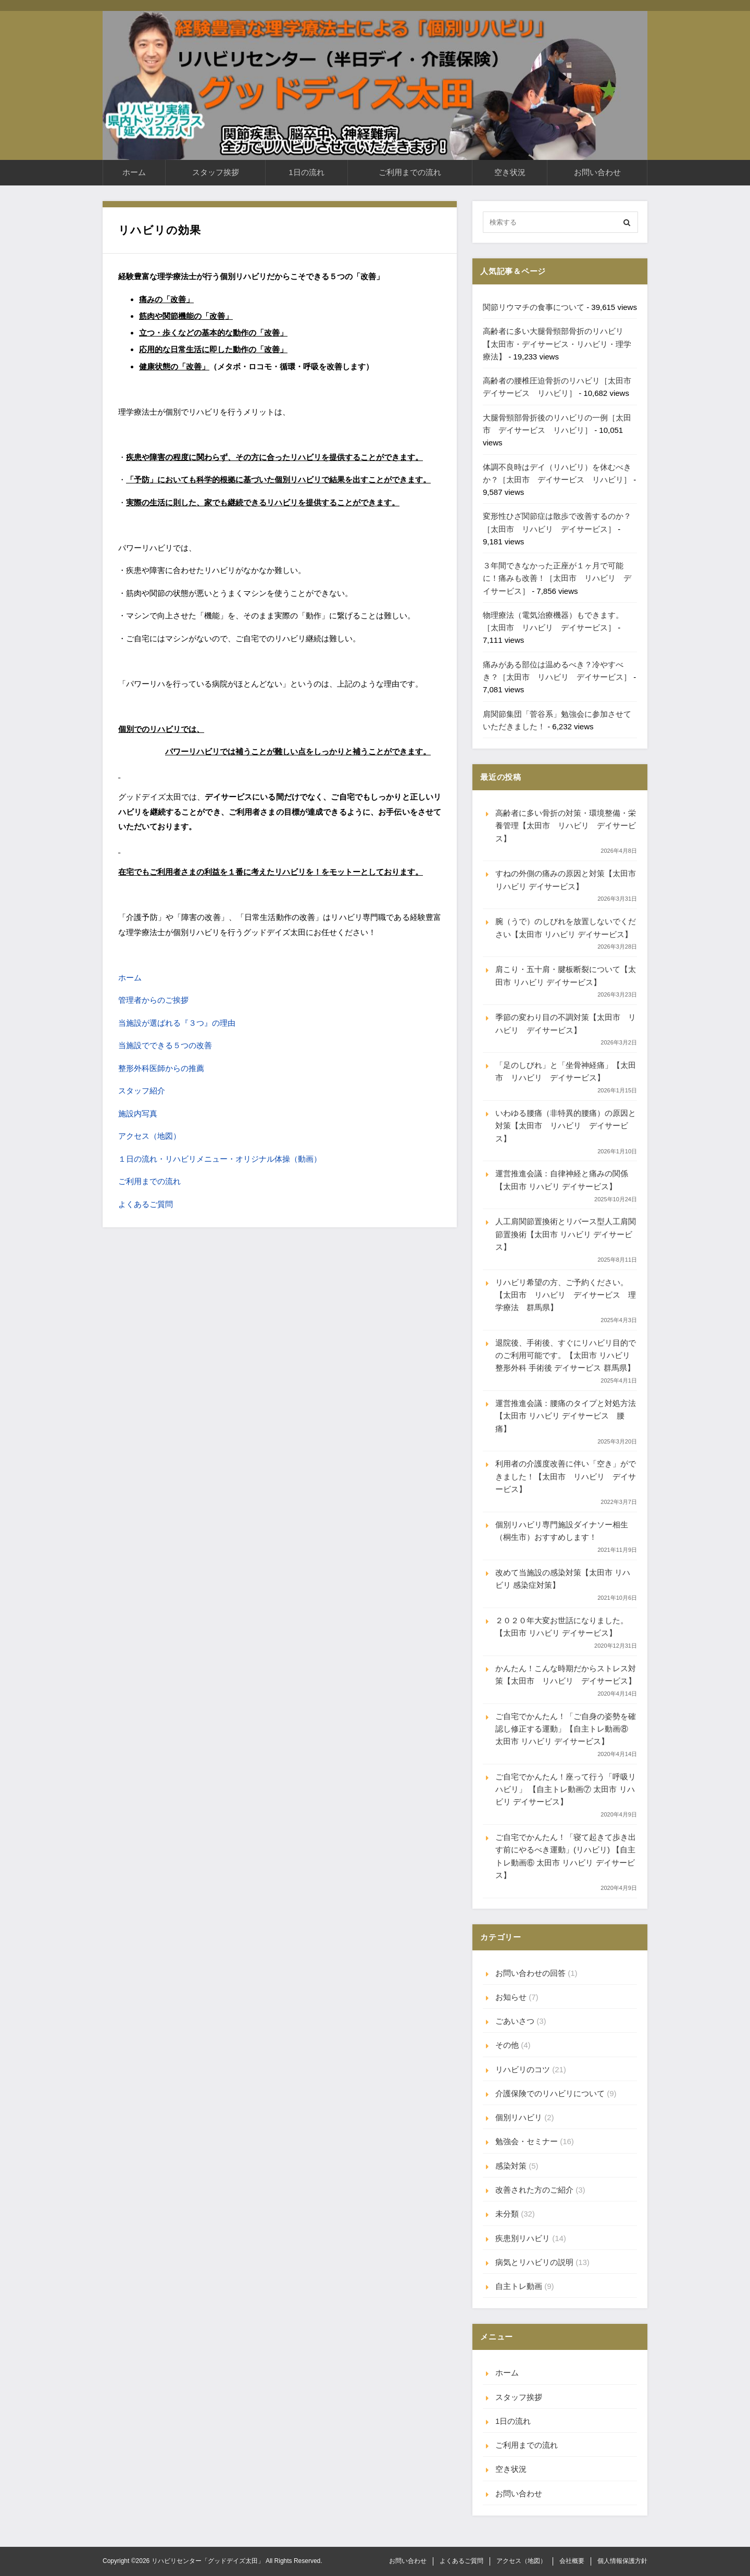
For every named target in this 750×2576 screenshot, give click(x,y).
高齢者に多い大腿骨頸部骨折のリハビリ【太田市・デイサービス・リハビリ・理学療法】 (557, 344)
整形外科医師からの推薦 (161, 1068)
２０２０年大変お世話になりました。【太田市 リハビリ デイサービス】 (561, 1626)
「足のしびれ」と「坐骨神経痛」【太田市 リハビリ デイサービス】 (565, 1071)
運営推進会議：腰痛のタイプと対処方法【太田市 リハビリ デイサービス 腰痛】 (565, 1416)
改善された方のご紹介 (534, 2189)
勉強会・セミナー (526, 2141)
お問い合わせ (597, 172)
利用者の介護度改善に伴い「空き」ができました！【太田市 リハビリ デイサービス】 (565, 1476)
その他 (507, 2044)
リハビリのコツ (522, 2069)
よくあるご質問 (145, 1204)
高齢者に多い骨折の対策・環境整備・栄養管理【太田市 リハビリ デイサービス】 (565, 825)
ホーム (134, 172)
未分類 (507, 2213)
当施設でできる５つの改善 (165, 1045)
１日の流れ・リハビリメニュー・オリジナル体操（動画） (219, 1158)
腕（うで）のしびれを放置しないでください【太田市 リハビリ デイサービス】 (565, 927)
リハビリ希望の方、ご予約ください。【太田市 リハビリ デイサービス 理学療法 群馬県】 (565, 1295)
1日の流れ (306, 172)
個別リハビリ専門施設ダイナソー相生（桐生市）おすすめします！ (561, 1530)
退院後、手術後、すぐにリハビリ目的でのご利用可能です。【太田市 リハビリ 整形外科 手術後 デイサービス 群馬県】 (565, 1355)
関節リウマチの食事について (533, 307)
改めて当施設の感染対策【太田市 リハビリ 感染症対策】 (562, 1578)
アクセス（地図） (149, 1135)
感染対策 (511, 2165)
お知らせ (511, 1997)
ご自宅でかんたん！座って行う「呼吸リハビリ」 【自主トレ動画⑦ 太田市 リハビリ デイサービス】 (565, 1789)
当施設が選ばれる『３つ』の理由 (176, 1022)
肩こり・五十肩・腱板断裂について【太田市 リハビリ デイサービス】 (565, 975)
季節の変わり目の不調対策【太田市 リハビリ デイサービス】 (565, 1023)
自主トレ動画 (518, 2286)
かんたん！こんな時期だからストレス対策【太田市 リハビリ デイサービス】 (565, 1674)
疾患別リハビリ (522, 2238)
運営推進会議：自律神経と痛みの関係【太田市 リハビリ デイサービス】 (561, 1179)
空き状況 (510, 172)
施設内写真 (137, 1113)
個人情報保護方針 (622, 2561)
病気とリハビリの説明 (534, 2262)
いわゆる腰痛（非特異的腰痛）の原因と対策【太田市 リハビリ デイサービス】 (565, 1126)
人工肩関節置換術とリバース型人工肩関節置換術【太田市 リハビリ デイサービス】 (565, 1234)
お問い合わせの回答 (530, 1973)
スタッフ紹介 (141, 1090)
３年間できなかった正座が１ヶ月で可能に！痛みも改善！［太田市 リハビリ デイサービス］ (557, 578)
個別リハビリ (518, 2117)
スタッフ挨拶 (215, 172)
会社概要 (571, 2561)
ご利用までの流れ (410, 172)
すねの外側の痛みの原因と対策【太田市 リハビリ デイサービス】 (565, 879)
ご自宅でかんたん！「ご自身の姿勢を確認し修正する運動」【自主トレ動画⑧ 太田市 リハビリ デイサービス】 (565, 1729)
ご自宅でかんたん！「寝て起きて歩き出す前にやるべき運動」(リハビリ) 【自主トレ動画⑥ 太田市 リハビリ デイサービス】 (565, 1856)
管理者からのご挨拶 (153, 999)
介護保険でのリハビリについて (550, 2093)
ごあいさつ (514, 2021)
